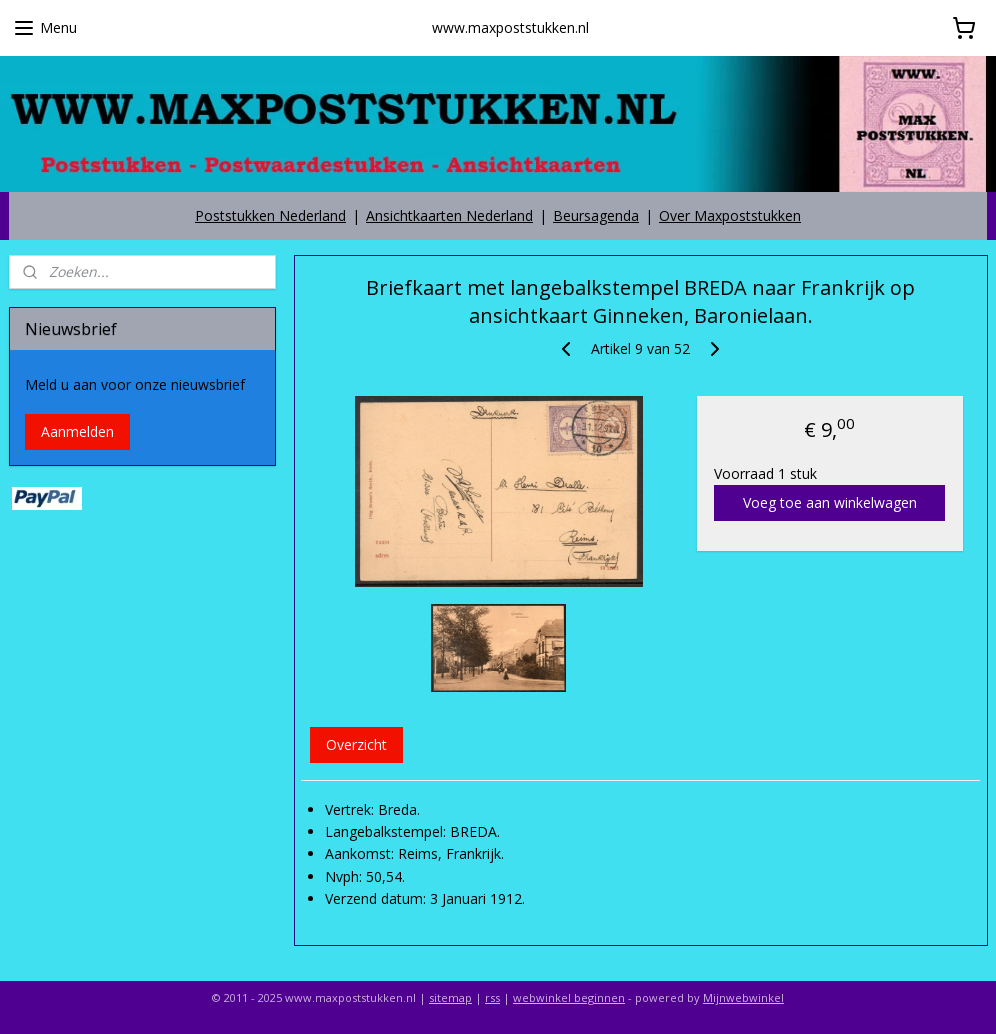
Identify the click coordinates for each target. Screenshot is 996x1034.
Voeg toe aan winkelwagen (829, 502)
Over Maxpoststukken (730, 215)
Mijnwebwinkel (743, 997)
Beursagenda (596, 215)
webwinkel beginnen (569, 997)
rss (492, 997)
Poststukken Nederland (270, 215)
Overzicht (355, 743)
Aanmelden (77, 431)
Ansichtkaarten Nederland (449, 215)
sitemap (450, 997)
